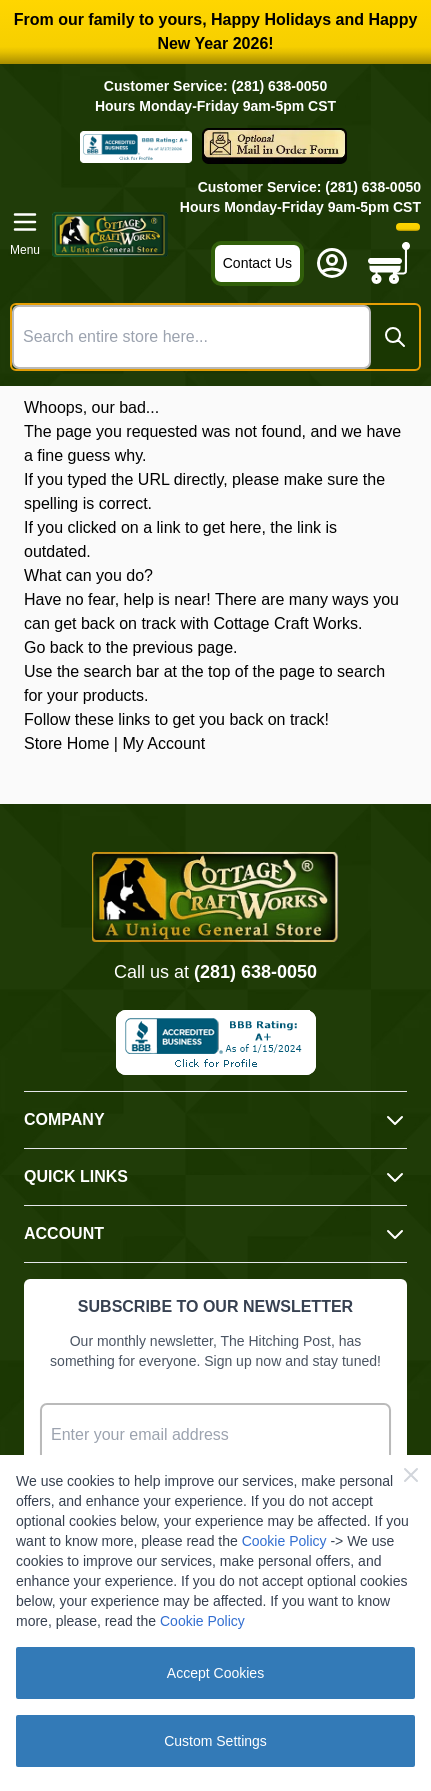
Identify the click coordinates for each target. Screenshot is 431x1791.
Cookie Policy (284, 1541)
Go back (54, 647)
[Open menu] (25, 234)
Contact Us (257, 263)
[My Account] (332, 263)
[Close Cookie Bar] (411, 1475)
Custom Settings (215, 1741)
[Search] (395, 337)
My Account (163, 743)
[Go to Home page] (110, 234)
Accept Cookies (215, 1673)
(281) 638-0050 (255, 972)
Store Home (66, 743)
